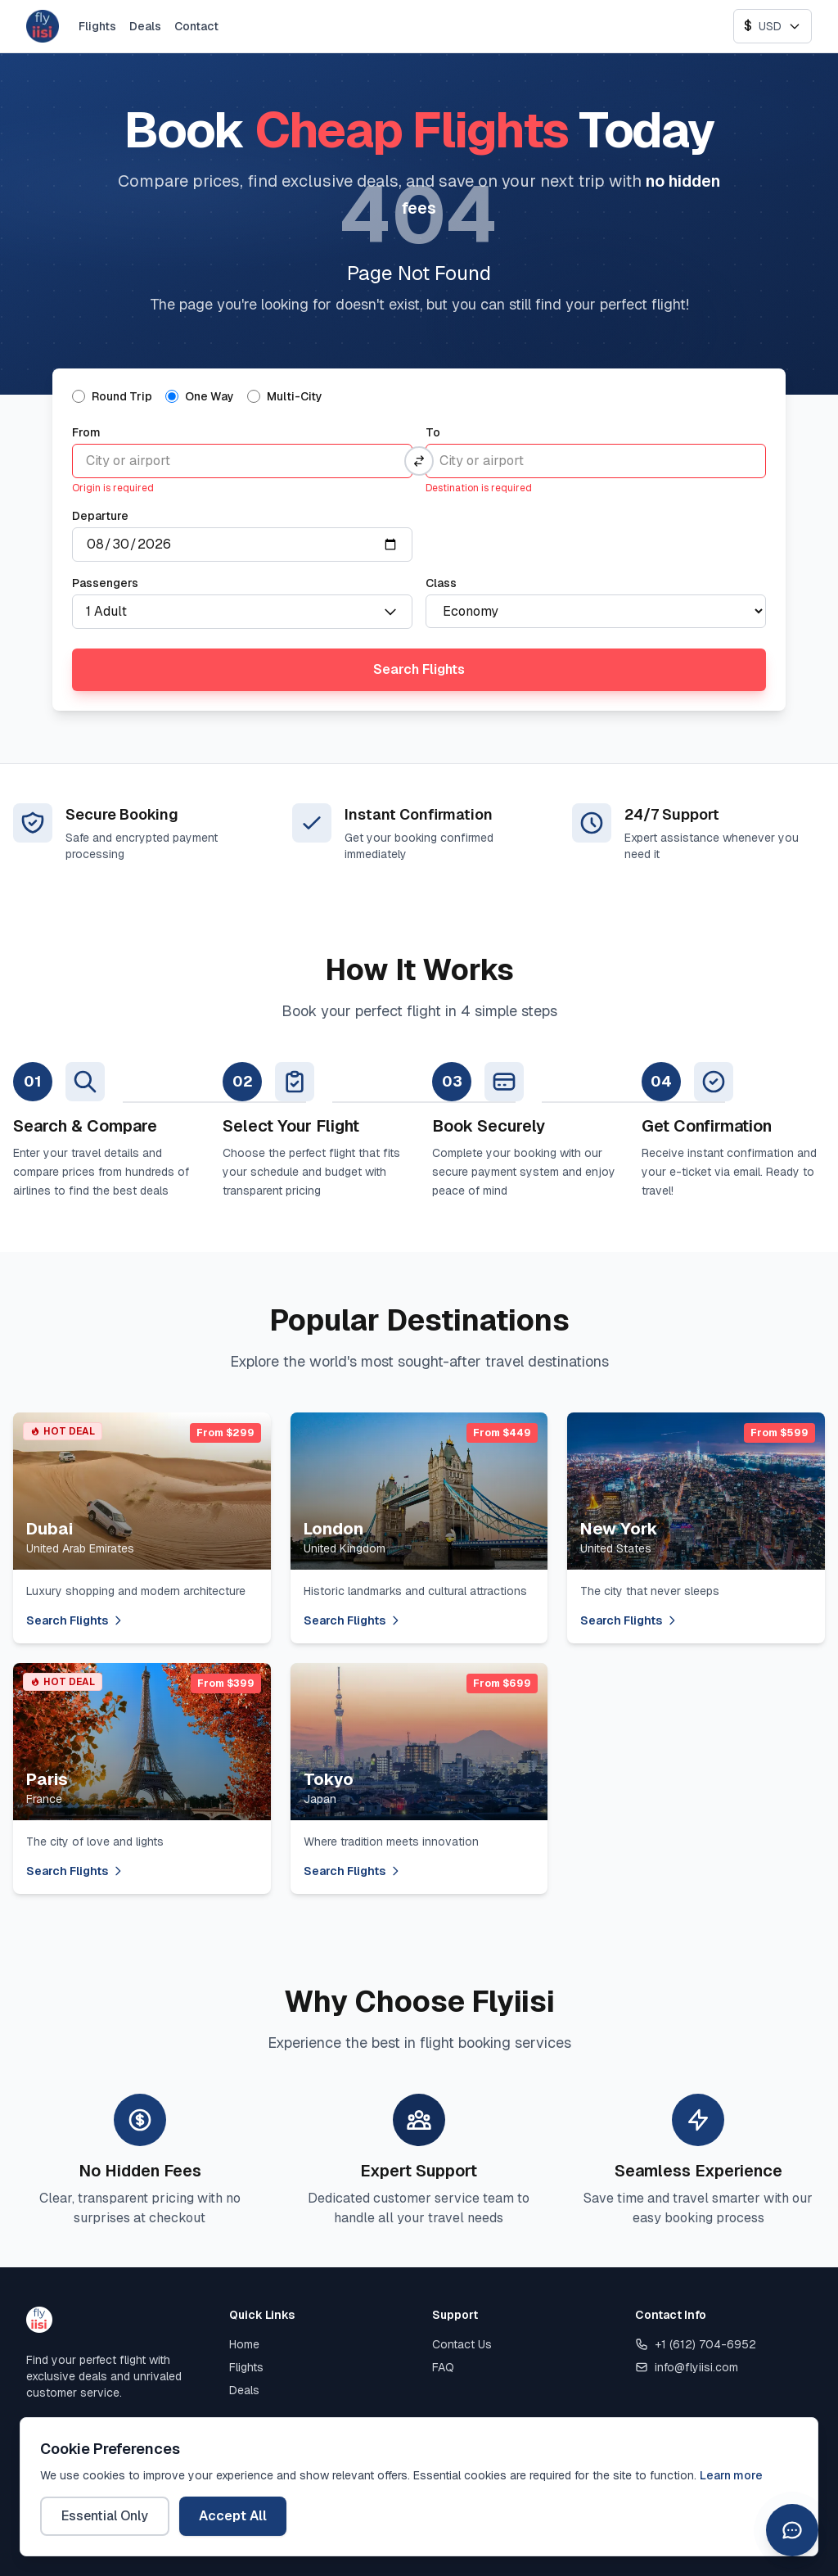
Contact (196, 26)
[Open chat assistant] (792, 2530)
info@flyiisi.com (686, 2367)
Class (441, 583)
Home (244, 2344)
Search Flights (419, 669)
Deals (145, 26)
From (86, 432)
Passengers (105, 583)
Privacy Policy (260, 2475)
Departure (100, 515)
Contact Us (462, 2344)
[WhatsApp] (803, 2475)
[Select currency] (772, 26)
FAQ (443, 2367)
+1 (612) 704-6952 (695, 2344)
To (433, 432)
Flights (97, 26)
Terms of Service (373, 2475)
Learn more (731, 2554)
